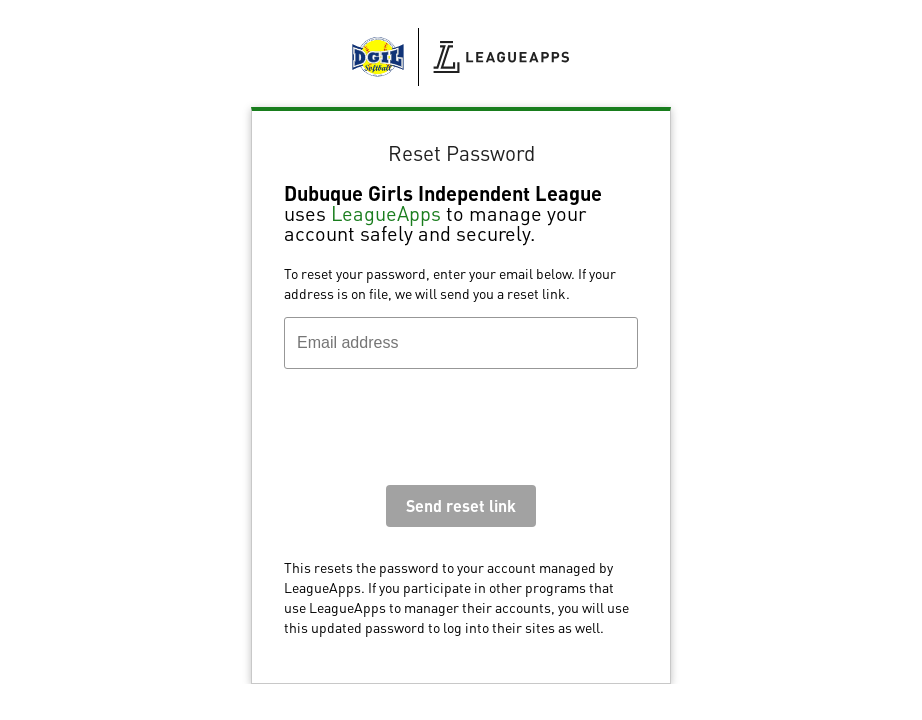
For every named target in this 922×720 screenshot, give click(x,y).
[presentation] (436, 432)
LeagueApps (386, 213)
